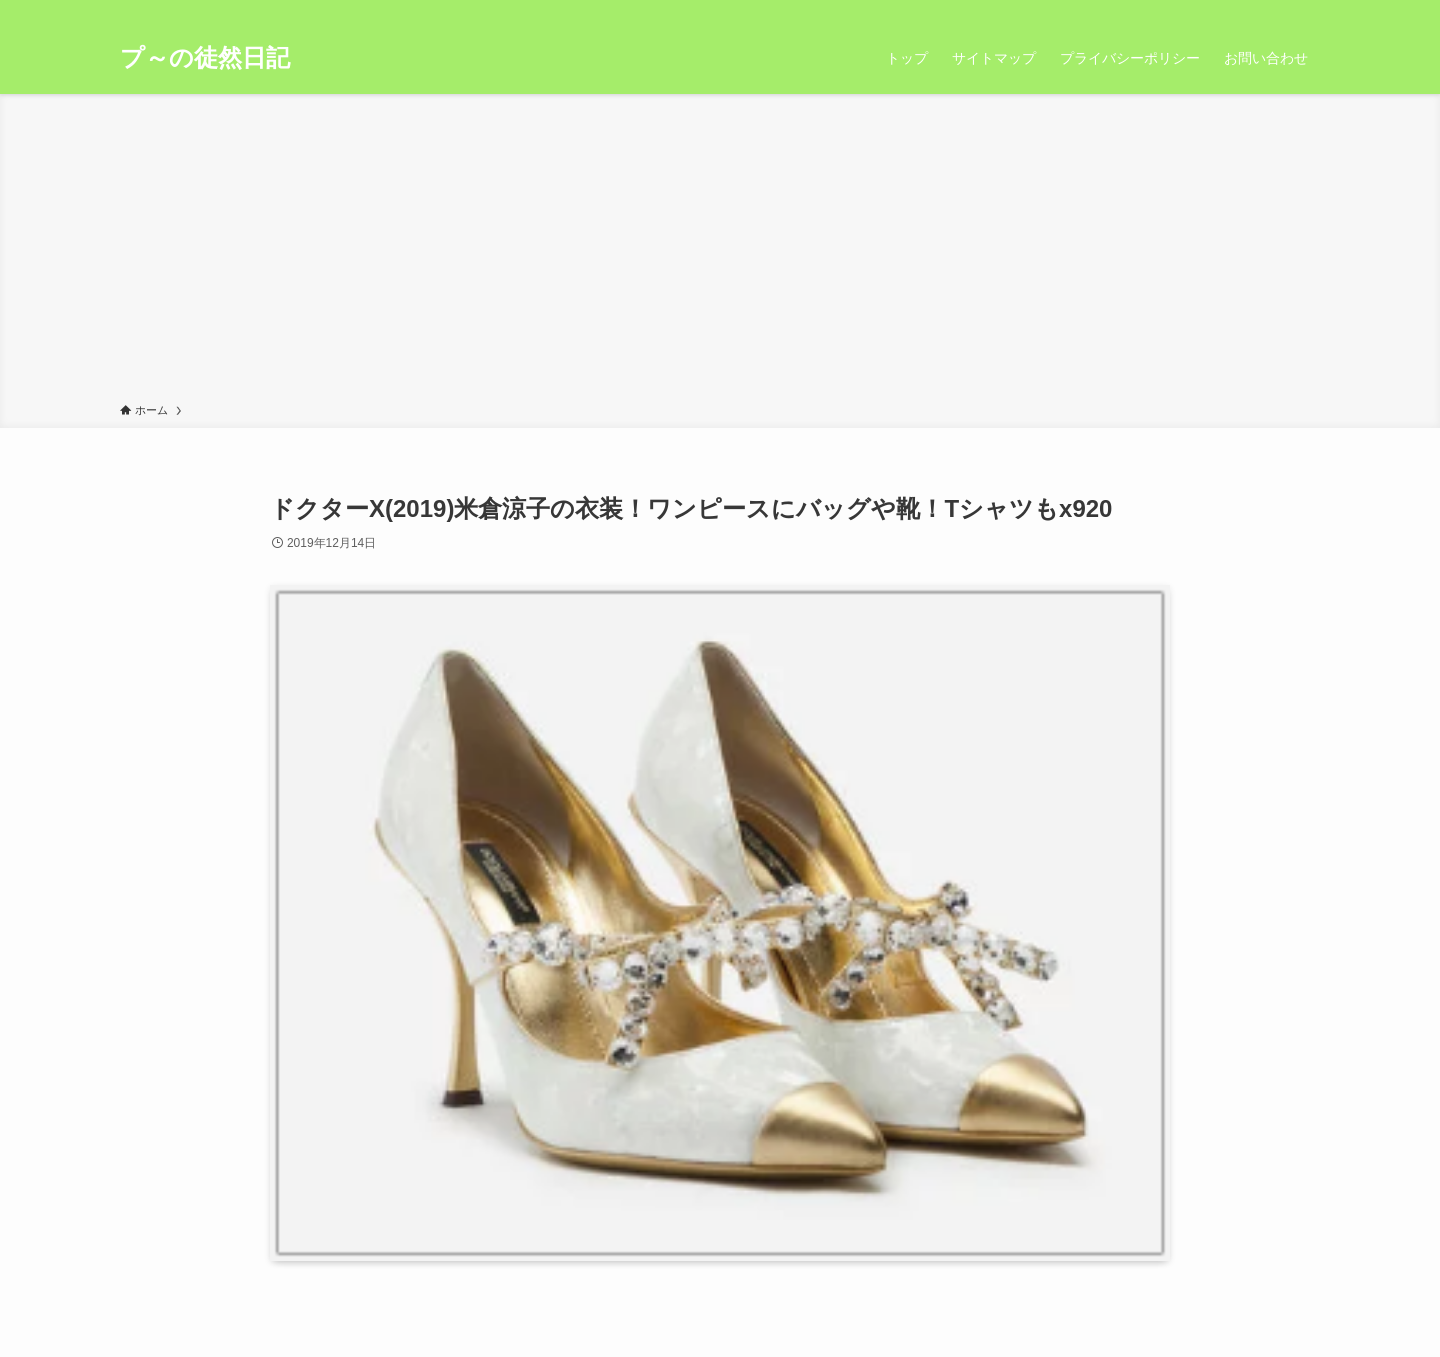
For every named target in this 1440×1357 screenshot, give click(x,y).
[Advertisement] (720, 252)
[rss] (1281, 11)
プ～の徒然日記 (205, 58)
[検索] (1307, 11)
